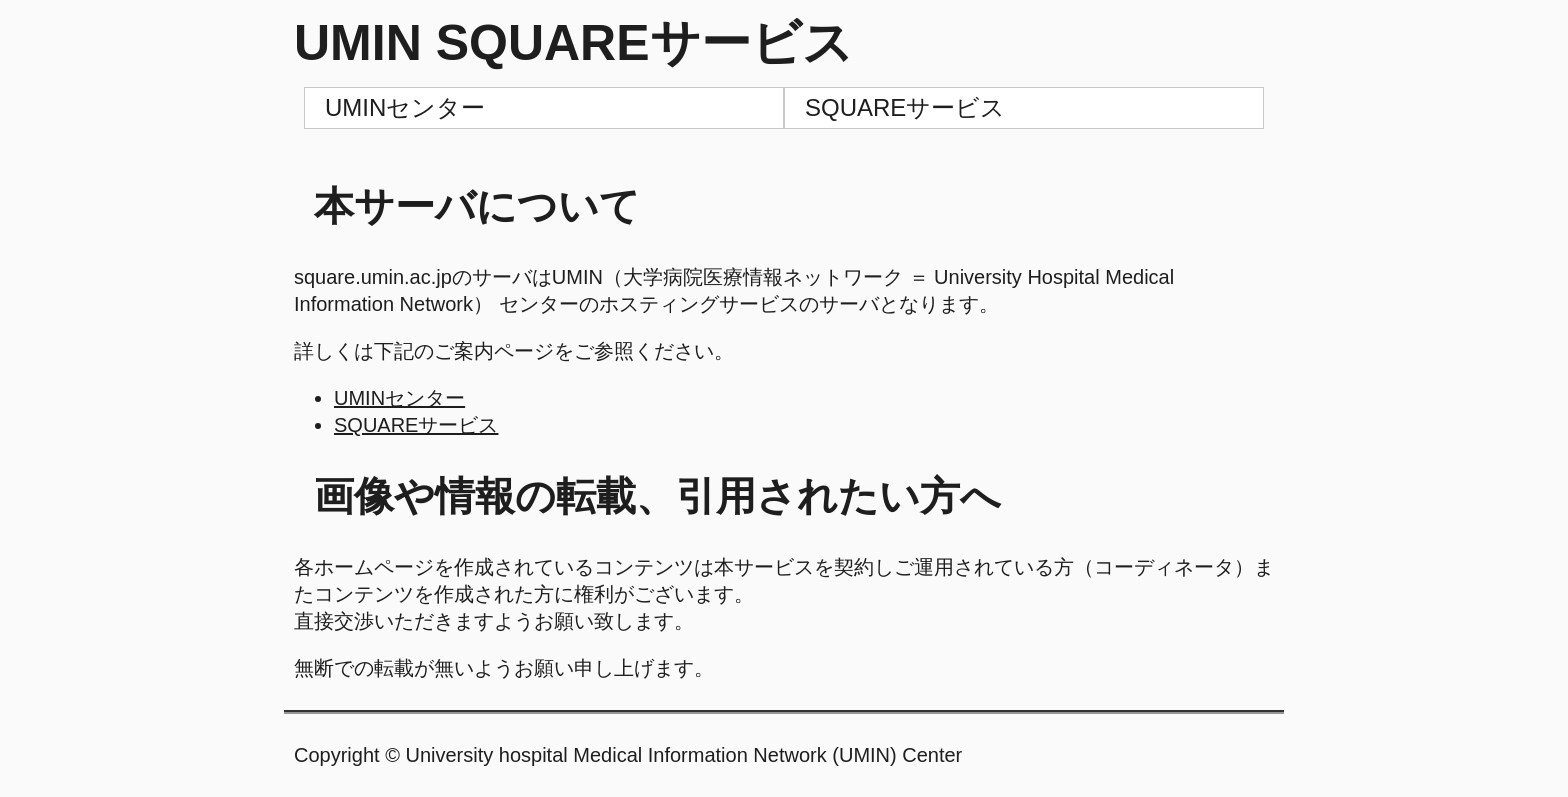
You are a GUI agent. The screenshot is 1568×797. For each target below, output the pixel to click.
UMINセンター (405, 107)
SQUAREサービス (905, 107)
